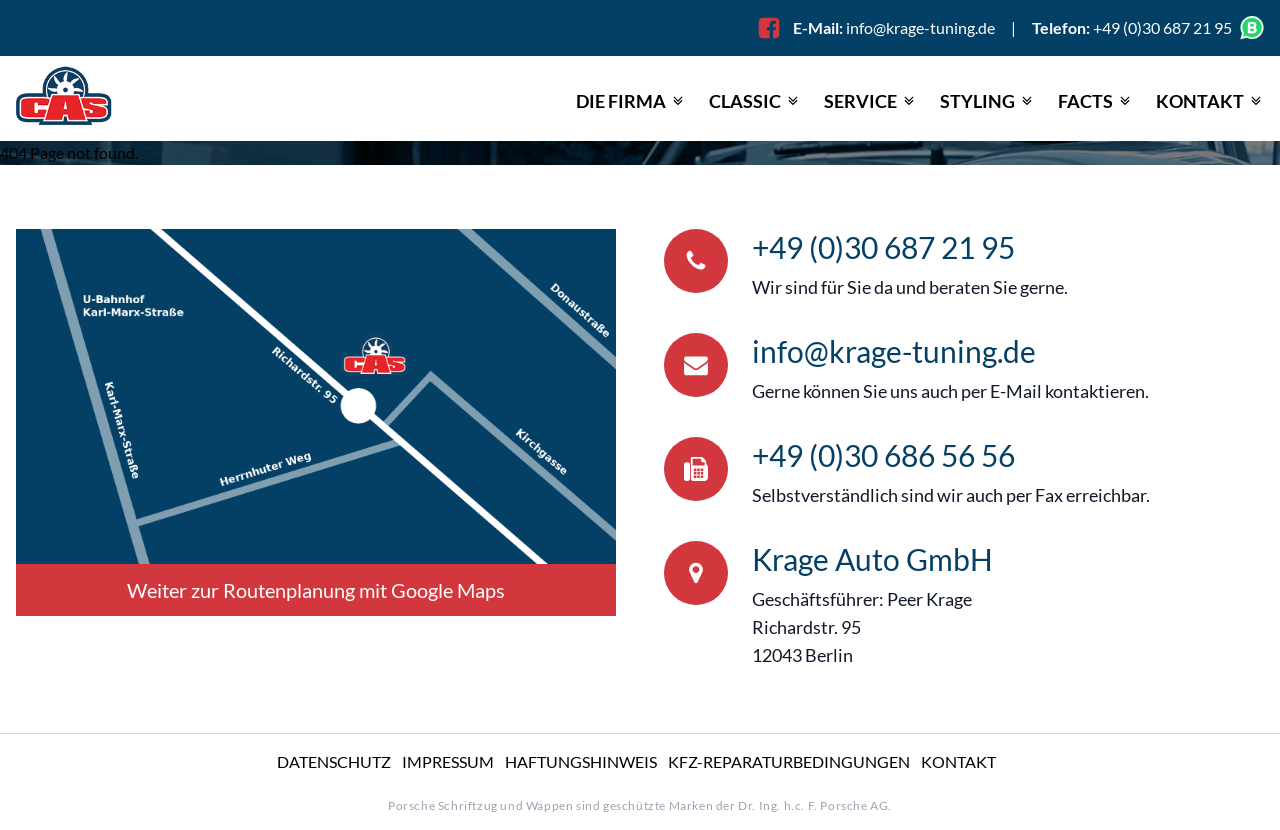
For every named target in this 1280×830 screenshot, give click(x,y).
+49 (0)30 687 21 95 (883, 247)
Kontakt (958, 761)
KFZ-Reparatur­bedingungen (789, 761)
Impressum (448, 761)
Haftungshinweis (581, 761)
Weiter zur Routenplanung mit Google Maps (316, 590)
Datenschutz (334, 761)
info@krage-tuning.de (920, 27)
